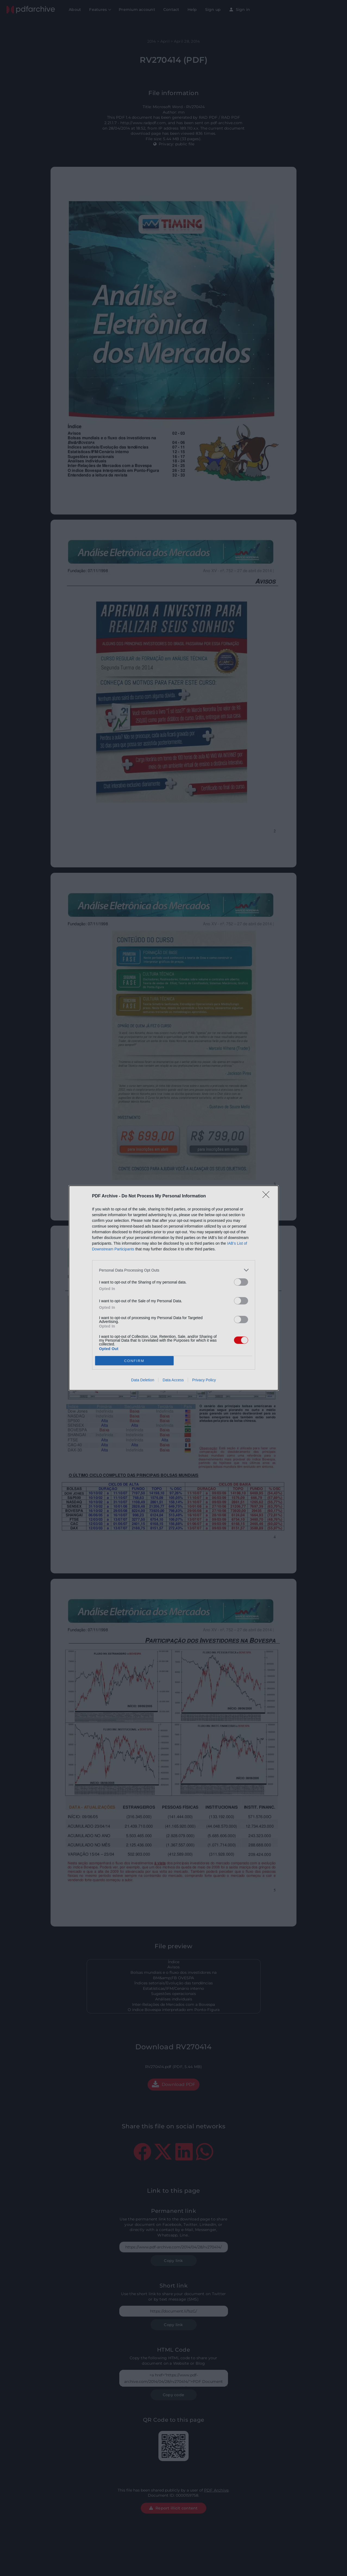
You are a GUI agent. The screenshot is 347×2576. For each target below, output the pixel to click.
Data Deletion (142, 1380)
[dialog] (173, 1288)
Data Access (173, 1380)
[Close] (267, 1196)
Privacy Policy (204, 1380)
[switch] (241, 1282)
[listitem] (173, 1270)
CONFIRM (134, 1361)
